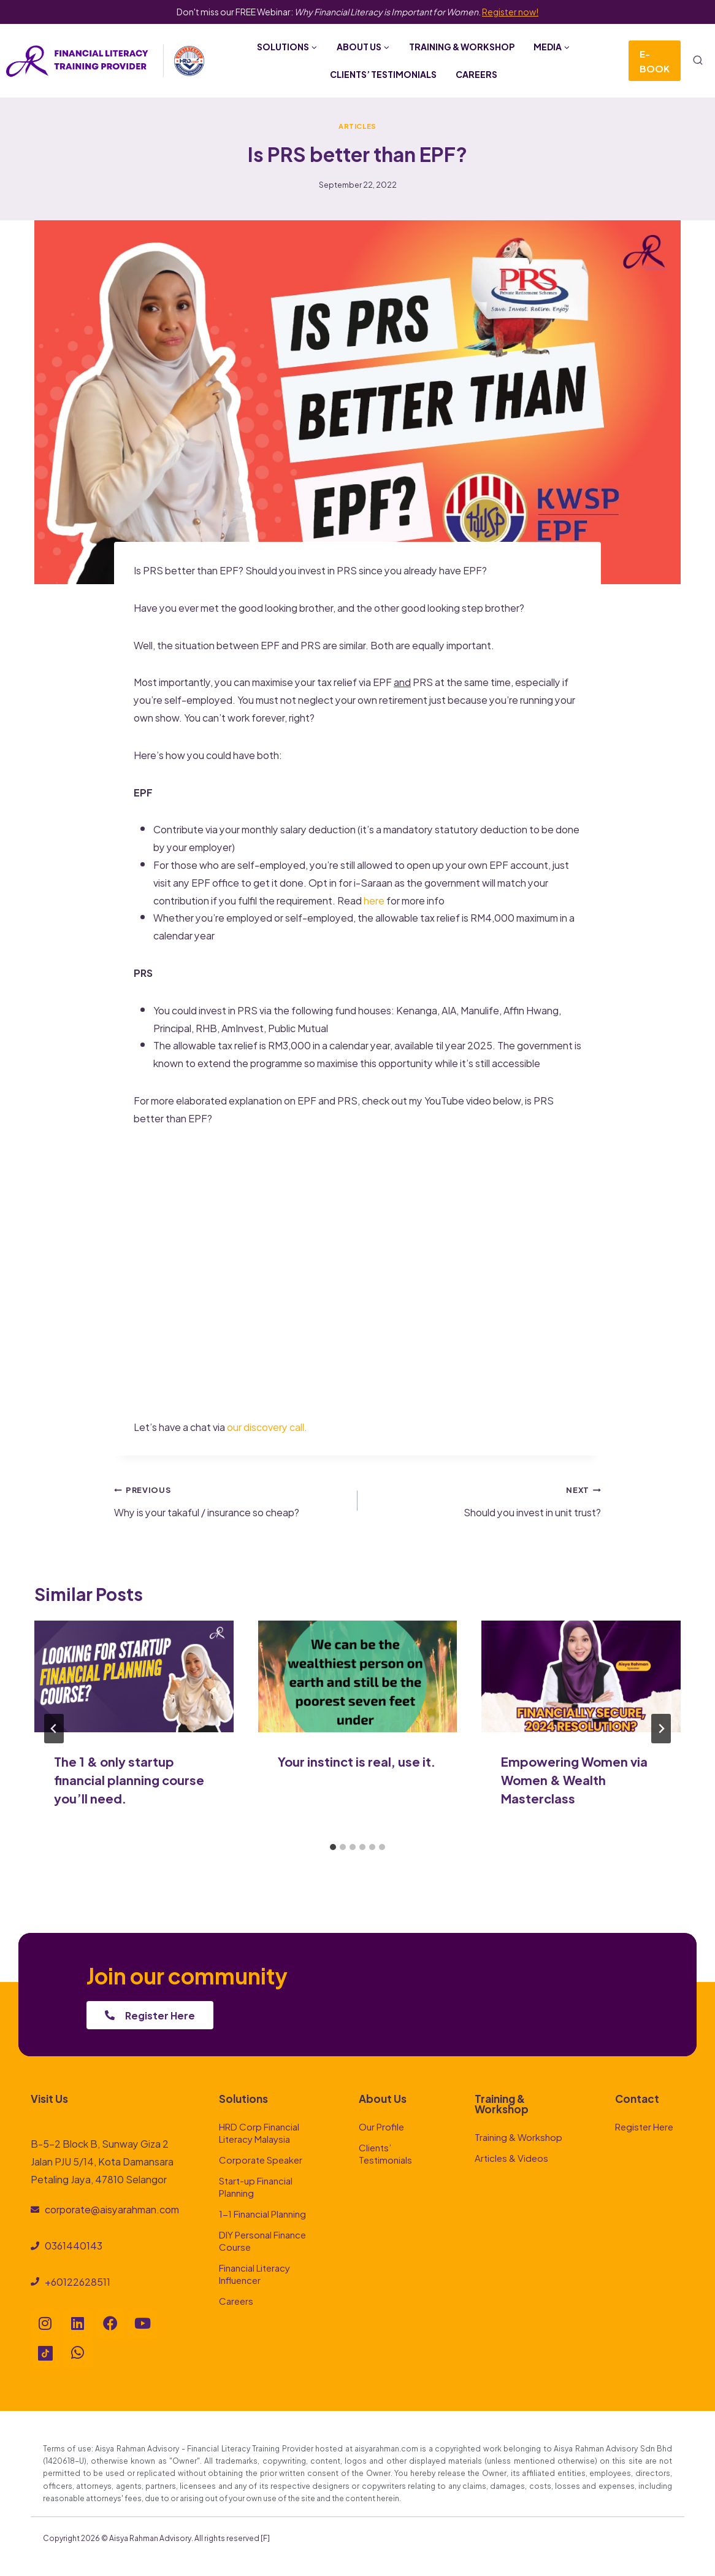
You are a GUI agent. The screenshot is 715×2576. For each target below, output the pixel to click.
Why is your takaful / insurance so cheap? (231, 1500)
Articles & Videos (511, 2157)
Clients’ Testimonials (383, 74)
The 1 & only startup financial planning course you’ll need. (129, 1779)
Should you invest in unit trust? (484, 1500)
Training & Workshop (461, 46)
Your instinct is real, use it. (356, 1761)
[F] (265, 2537)
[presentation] (134, 1677)
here (374, 900)
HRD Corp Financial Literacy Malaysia (259, 2132)
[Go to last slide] (54, 1728)
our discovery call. (268, 1426)
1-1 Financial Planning (262, 2213)
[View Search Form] (698, 61)
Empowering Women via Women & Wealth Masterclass (574, 1779)
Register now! (510, 11)
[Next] (661, 1728)
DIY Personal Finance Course (262, 2240)
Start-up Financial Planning (255, 2186)
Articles (357, 125)
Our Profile (381, 2126)
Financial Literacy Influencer (254, 2273)
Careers (476, 74)
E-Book (655, 60)
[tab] (333, 1847)
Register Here (644, 2126)
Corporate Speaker (260, 2159)
